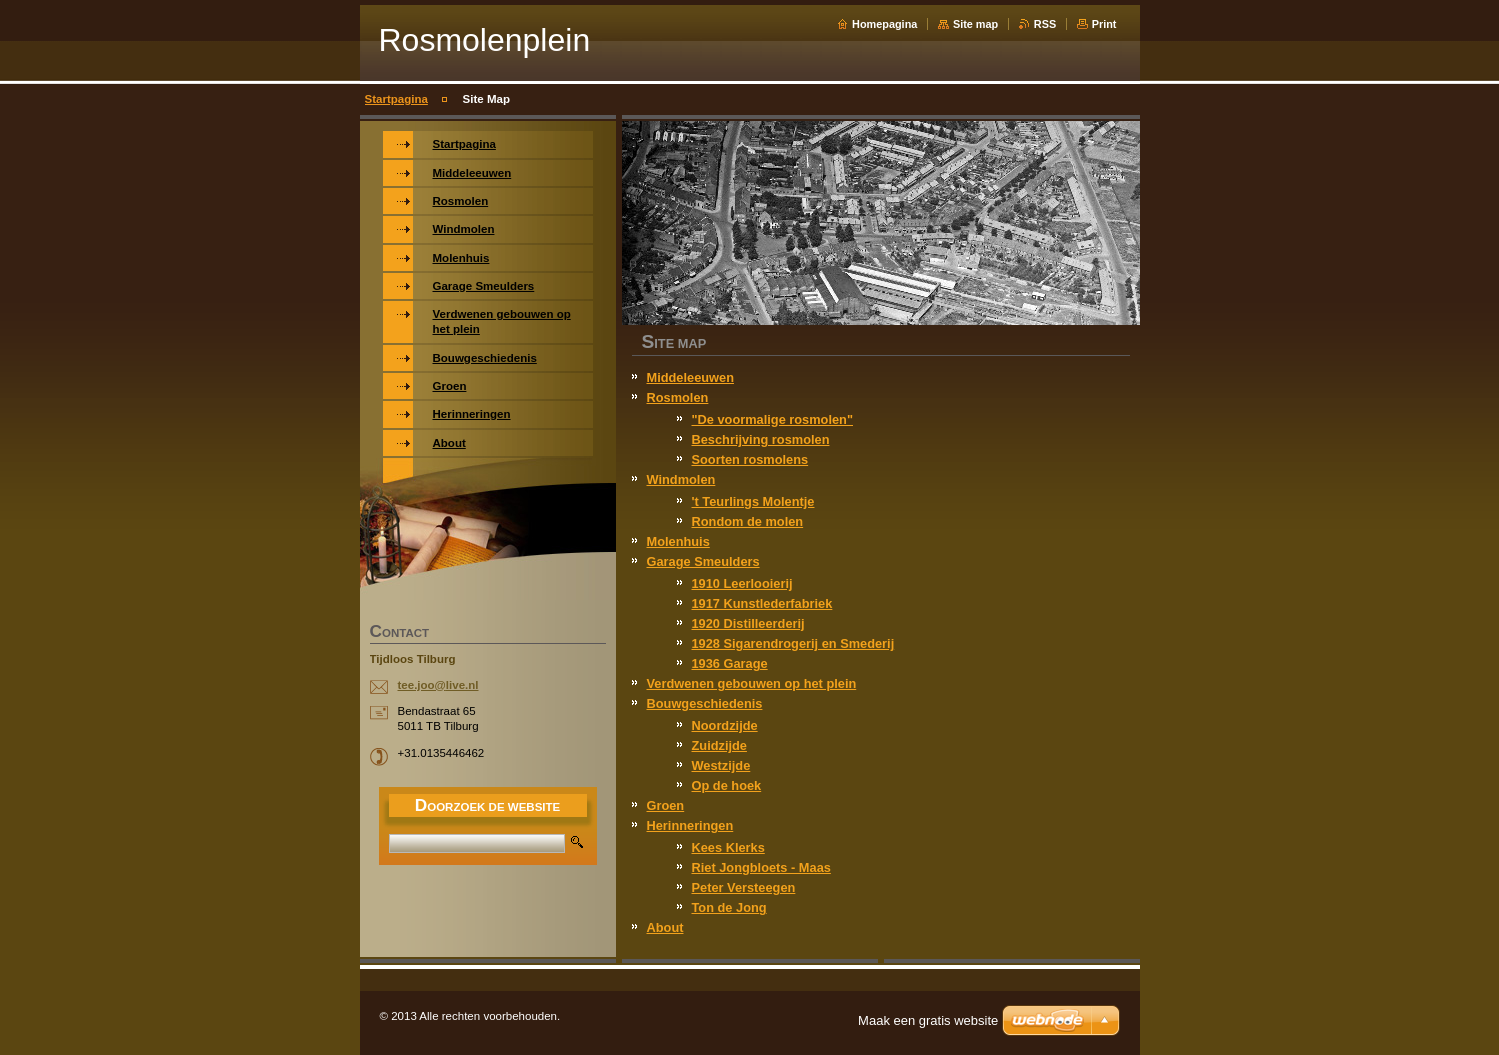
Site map (975, 24)
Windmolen (681, 479)
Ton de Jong (729, 907)
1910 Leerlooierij (742, 583)
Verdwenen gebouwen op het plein (752, 683)
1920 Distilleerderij (748, 623)
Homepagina (884, 24)
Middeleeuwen (690, 377)
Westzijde (721, 765)
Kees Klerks (728, 847)
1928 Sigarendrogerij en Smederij (793, 643)
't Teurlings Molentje (753, 501)
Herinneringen (690, 825)
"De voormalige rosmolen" (772, 419)
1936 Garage (730, 663)
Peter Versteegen (744, 887)
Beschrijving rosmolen (761, 439)
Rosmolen (678, 397)
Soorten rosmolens (750, 459)
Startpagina (396, 99)
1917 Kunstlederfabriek (762, 603)
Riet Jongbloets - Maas (761, 867)
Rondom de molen (748, 521)
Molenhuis (678, 541)
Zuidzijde (719, 745)
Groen (666, 805)
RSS (1045, 24)
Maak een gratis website (928, 1020)
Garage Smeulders (703, 561)
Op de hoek (727, 785)
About (665, 927)
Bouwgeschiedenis (705, 703)
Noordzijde (725, 725)
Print (1104, 24)
